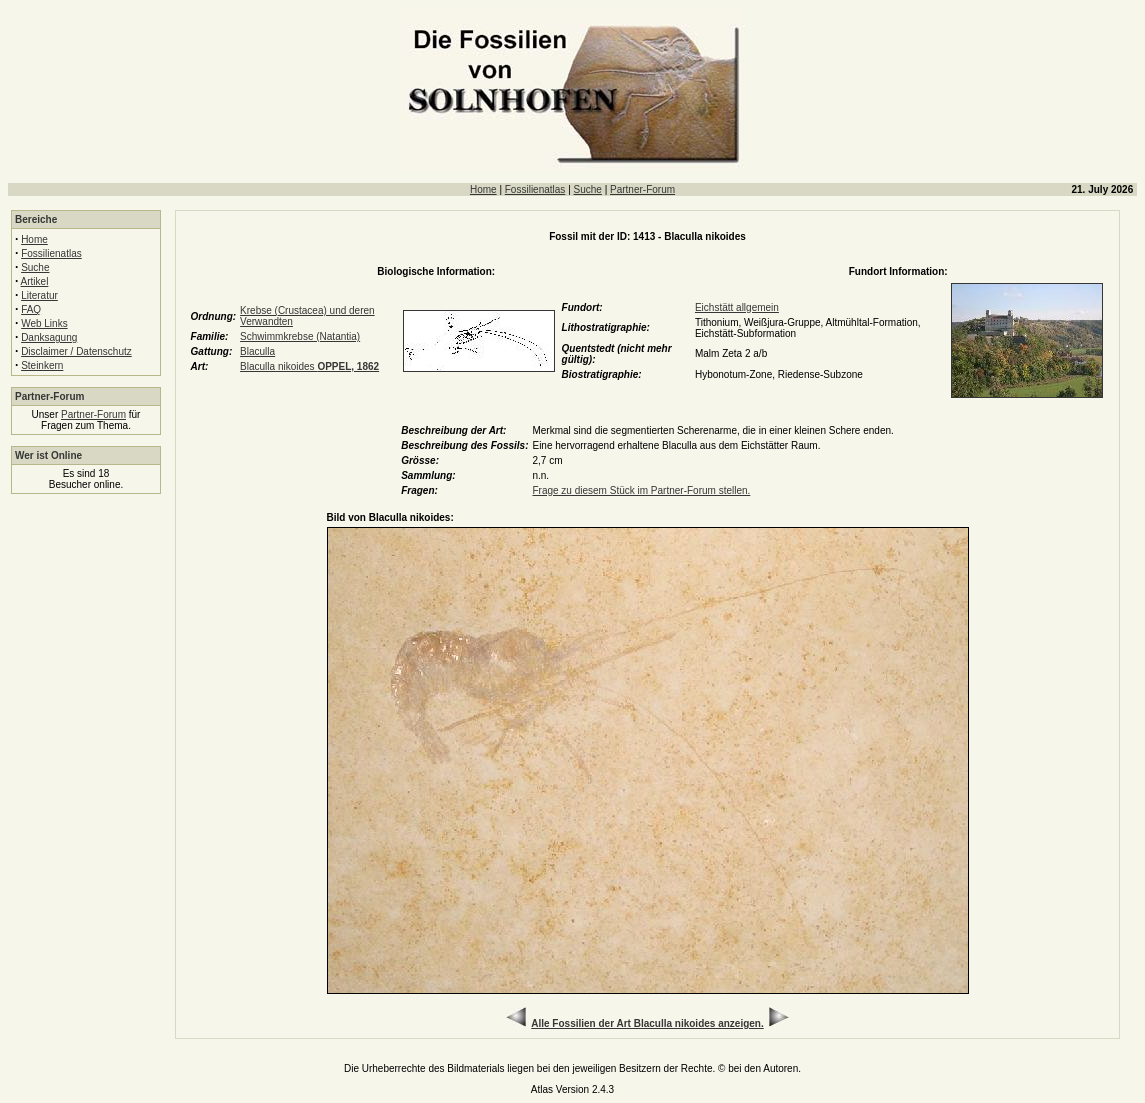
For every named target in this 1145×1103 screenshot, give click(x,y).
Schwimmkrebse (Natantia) (300, 336)
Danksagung (49, 337)
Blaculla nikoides (309, 366)
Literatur (39, 295)
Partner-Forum (642, 189)
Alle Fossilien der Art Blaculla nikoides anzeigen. (647, 1023)
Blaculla (257, 351)
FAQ (31, 309)
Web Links (44, 323)
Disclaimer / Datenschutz (76, 351)
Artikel (35, 281)
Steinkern (42, 365)
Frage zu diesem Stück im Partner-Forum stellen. (641, 490)
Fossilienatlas (535, 189)
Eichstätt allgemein (737, 307)
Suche (588, 189)
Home (483, 189)
